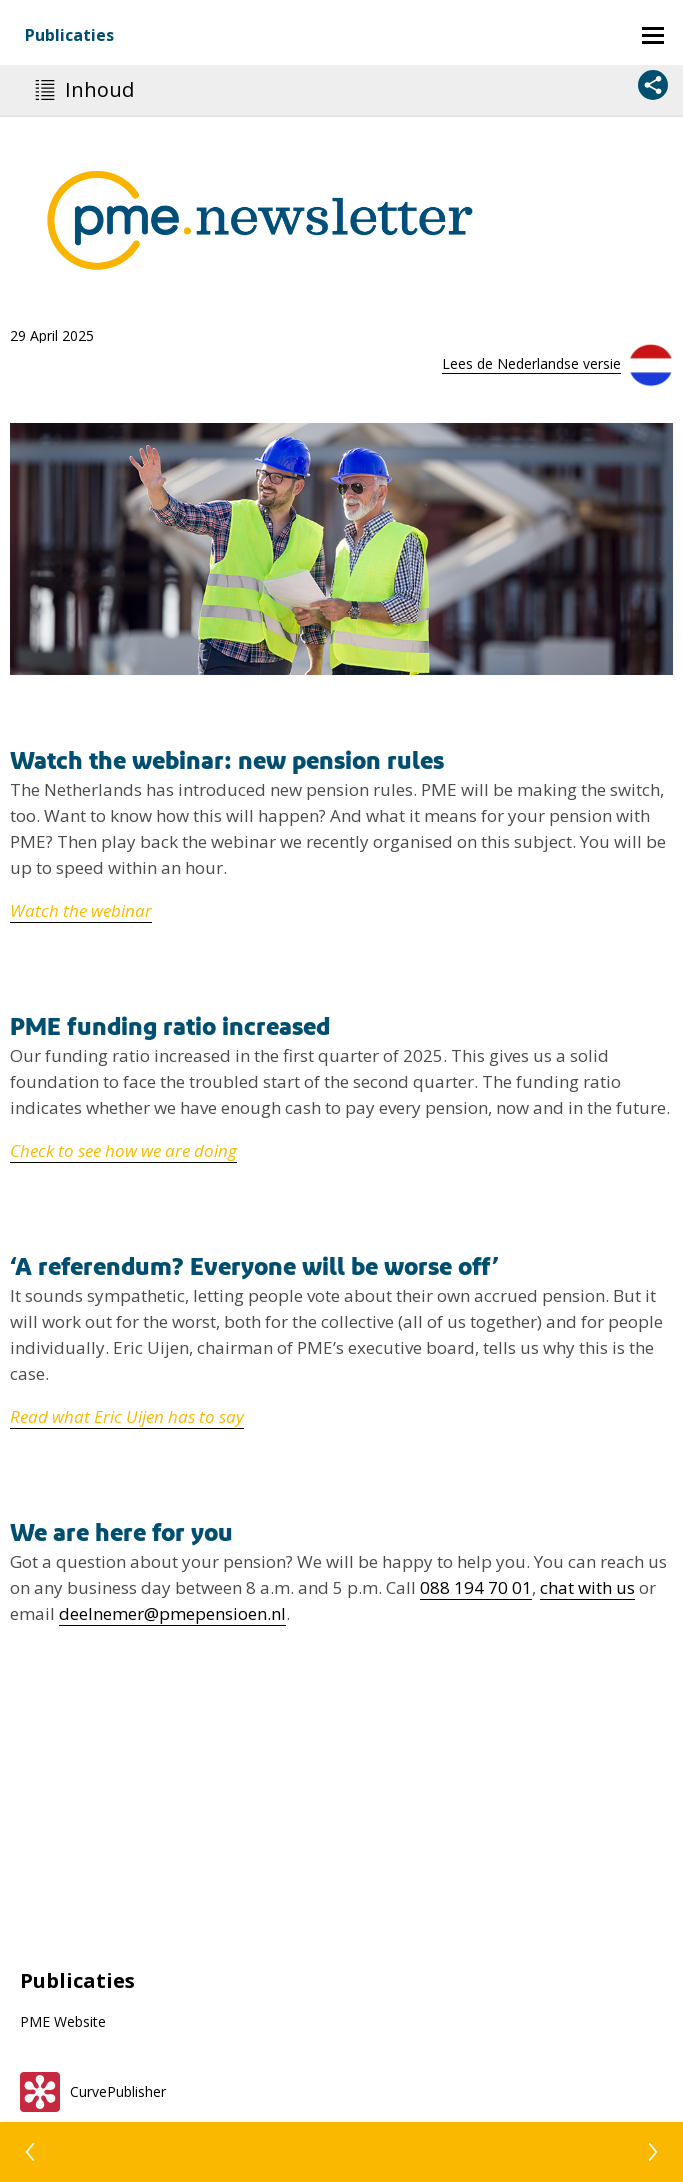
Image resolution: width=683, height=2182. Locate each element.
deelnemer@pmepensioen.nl (172, 1613)
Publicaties (69, 35)
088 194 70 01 (476, 1587)
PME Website (63, 2021)
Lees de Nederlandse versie (531, 363)
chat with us (587, 1587)
